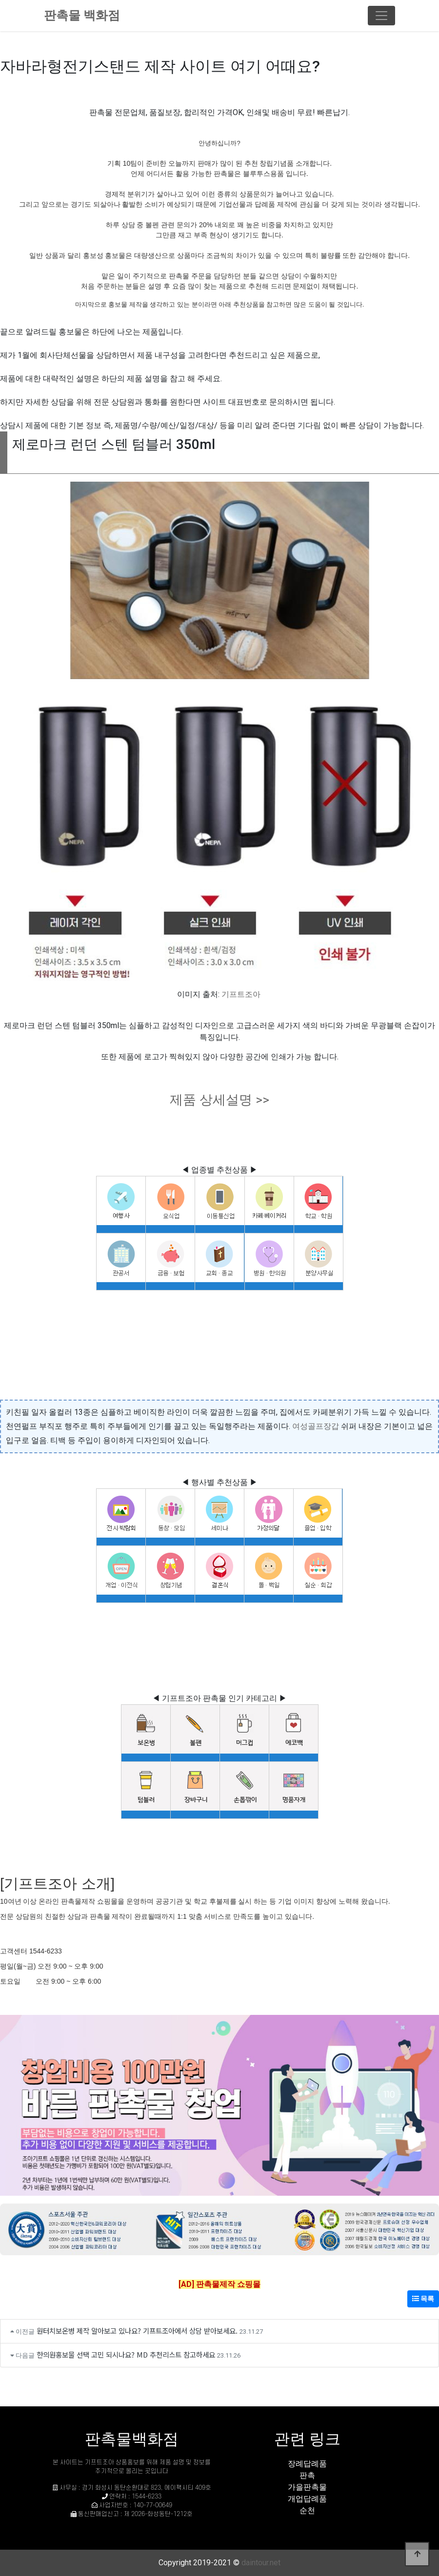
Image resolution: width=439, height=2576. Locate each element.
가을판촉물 (307, 2487)
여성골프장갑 (315, 1426)
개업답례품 (307, 2498)
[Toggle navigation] (381, 15)
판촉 (307, 2475)
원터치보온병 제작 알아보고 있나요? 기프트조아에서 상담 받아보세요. (137, 2330)
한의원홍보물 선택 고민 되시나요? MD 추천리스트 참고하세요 (126, 2354)
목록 (423, 2299)
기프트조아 (240, 994)
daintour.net (260, 2562)
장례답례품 (307, 2463)
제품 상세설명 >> (219, 1100)
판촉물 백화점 (82, 15)
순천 (307, 2510)
